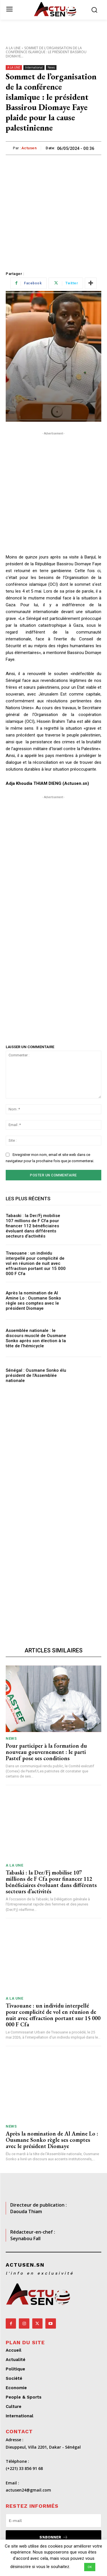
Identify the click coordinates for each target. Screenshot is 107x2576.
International (34, 67)
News (51, 67)
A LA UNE (13, 47)
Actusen (29, 148)
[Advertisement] (53, 211)
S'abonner (53, 2537)
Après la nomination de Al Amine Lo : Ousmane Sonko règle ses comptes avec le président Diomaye (33, 1300)
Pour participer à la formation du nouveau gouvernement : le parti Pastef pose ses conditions (46, 1752)
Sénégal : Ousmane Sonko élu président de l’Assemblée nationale (36, 1375)
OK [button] (90, 2567)
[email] (53, 2520)
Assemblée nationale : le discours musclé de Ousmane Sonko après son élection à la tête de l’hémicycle (36, 1338)
